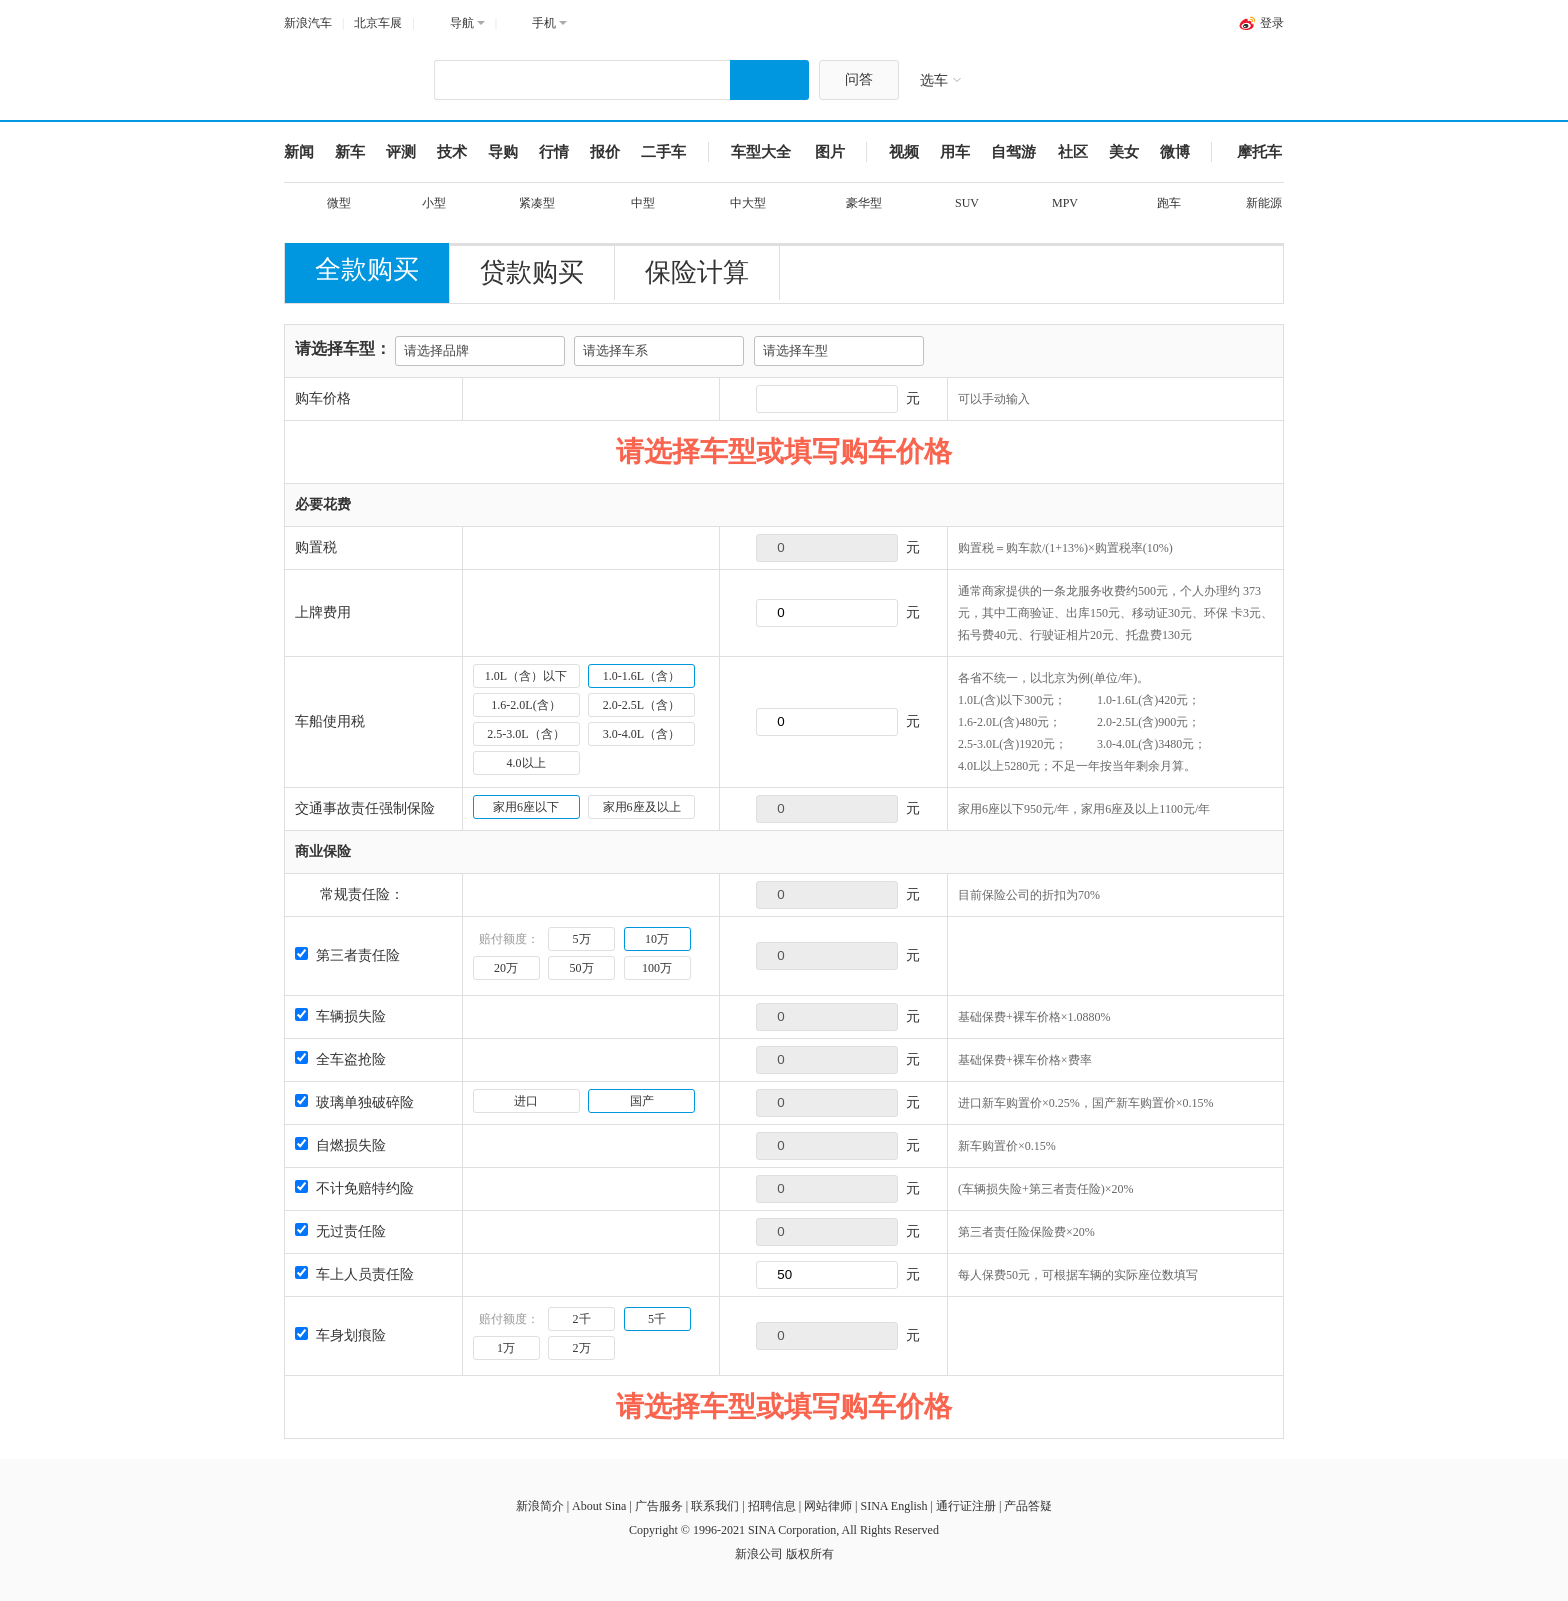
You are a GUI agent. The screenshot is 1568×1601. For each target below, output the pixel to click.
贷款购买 (532, 272)
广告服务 (659, 1506)
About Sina (599, 1506)
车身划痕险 (340, 1335)
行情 (554, 152)
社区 (1073, 152)
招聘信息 (772, 1506)
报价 (605, 152)
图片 (830, 152)
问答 (859, 79)
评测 (401, 152)
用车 (955, 152)
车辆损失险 (340, 1016)
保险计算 (697, 272)
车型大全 (761, 152)
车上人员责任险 (354, 1274)
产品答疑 (1028, 1506)
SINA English (893, 1506)
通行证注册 (966, 1506)
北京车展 (378, 23)
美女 (1124, 152)
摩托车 (1259, 152)
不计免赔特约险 (354, 1188)
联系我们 (715, 1506)
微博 (1175, 152)
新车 (350, 152)
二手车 (663, 152)
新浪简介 (540, 1506)
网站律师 (828, 1506)
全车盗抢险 (340, 1059)
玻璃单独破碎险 (354, 1102)
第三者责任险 (347, 955)
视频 (904, 152)
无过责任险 (340, 1231)
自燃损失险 (340, 1145)
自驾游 (1013, 152)
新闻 (299, 152)
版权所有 (810, 1554)
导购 (503, 152)
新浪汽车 (308, 23)
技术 (452, 152)
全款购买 (367, 269)
